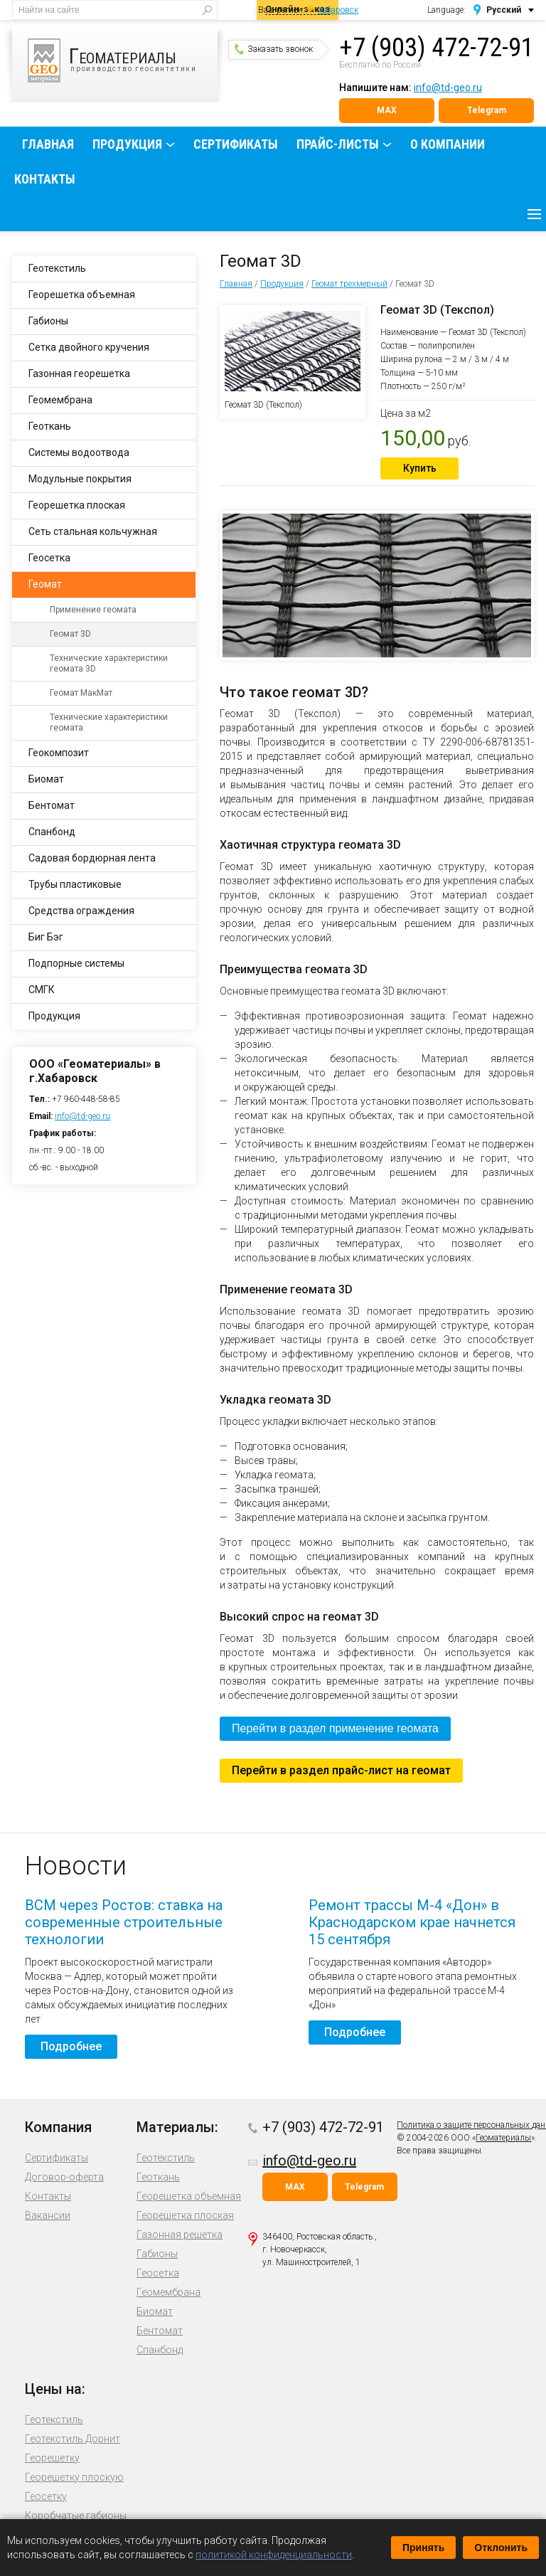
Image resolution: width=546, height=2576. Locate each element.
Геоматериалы (503, 2138)
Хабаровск (338, 10)
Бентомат (51, 805)
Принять (423, 2547)
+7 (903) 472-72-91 (436, 48)
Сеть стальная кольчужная (92, 531)
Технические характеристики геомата (109, 722)
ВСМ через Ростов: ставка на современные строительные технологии (124, 1922)
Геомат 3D (70, 634)
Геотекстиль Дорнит (72, 2438)
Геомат (45, 584)
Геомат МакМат (81, 693)
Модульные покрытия (80, 478)
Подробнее (71, 2046)
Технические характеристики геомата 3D (109, 663)
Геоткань (49, 426)
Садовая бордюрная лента (92, 858)
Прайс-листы (337, 144)
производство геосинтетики (123, 60)
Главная (48, 144)
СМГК (41, 989)
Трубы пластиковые (75, 884)
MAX (387, 110)
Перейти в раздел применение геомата (335, 1728)
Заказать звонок (274, 49)
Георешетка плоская (76, 505)
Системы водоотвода (78, 452)
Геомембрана (60, 400)
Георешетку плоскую (74, 2477)
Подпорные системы (76, 963)
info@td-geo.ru (448, 87)
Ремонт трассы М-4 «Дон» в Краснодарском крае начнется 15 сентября (412, 1922)
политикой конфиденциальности (274, 2554)
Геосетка (49, 557)
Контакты (44, 178)
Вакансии (47, 2215)
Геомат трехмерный (349, 284)
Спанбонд (51, 831)
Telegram (486, 110)
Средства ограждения (81, 910)
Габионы (48, 321)
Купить (420, 468)
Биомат (46, 779)
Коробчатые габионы (76, 2515)
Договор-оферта (64, 2177)
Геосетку (46, 2496)
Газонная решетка (179, 2234)
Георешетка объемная (81, 294)
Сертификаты (235, 144)
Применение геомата (93, 610)
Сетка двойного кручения (88, 347)
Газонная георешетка (79, 373)
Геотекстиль (57, 268)
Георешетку (52, 2458)
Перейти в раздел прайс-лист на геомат (341, 1770)
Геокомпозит (58, 752)
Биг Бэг (45, 937)
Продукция (127, 144)
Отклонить (501, 2547)
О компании (447, 144)
